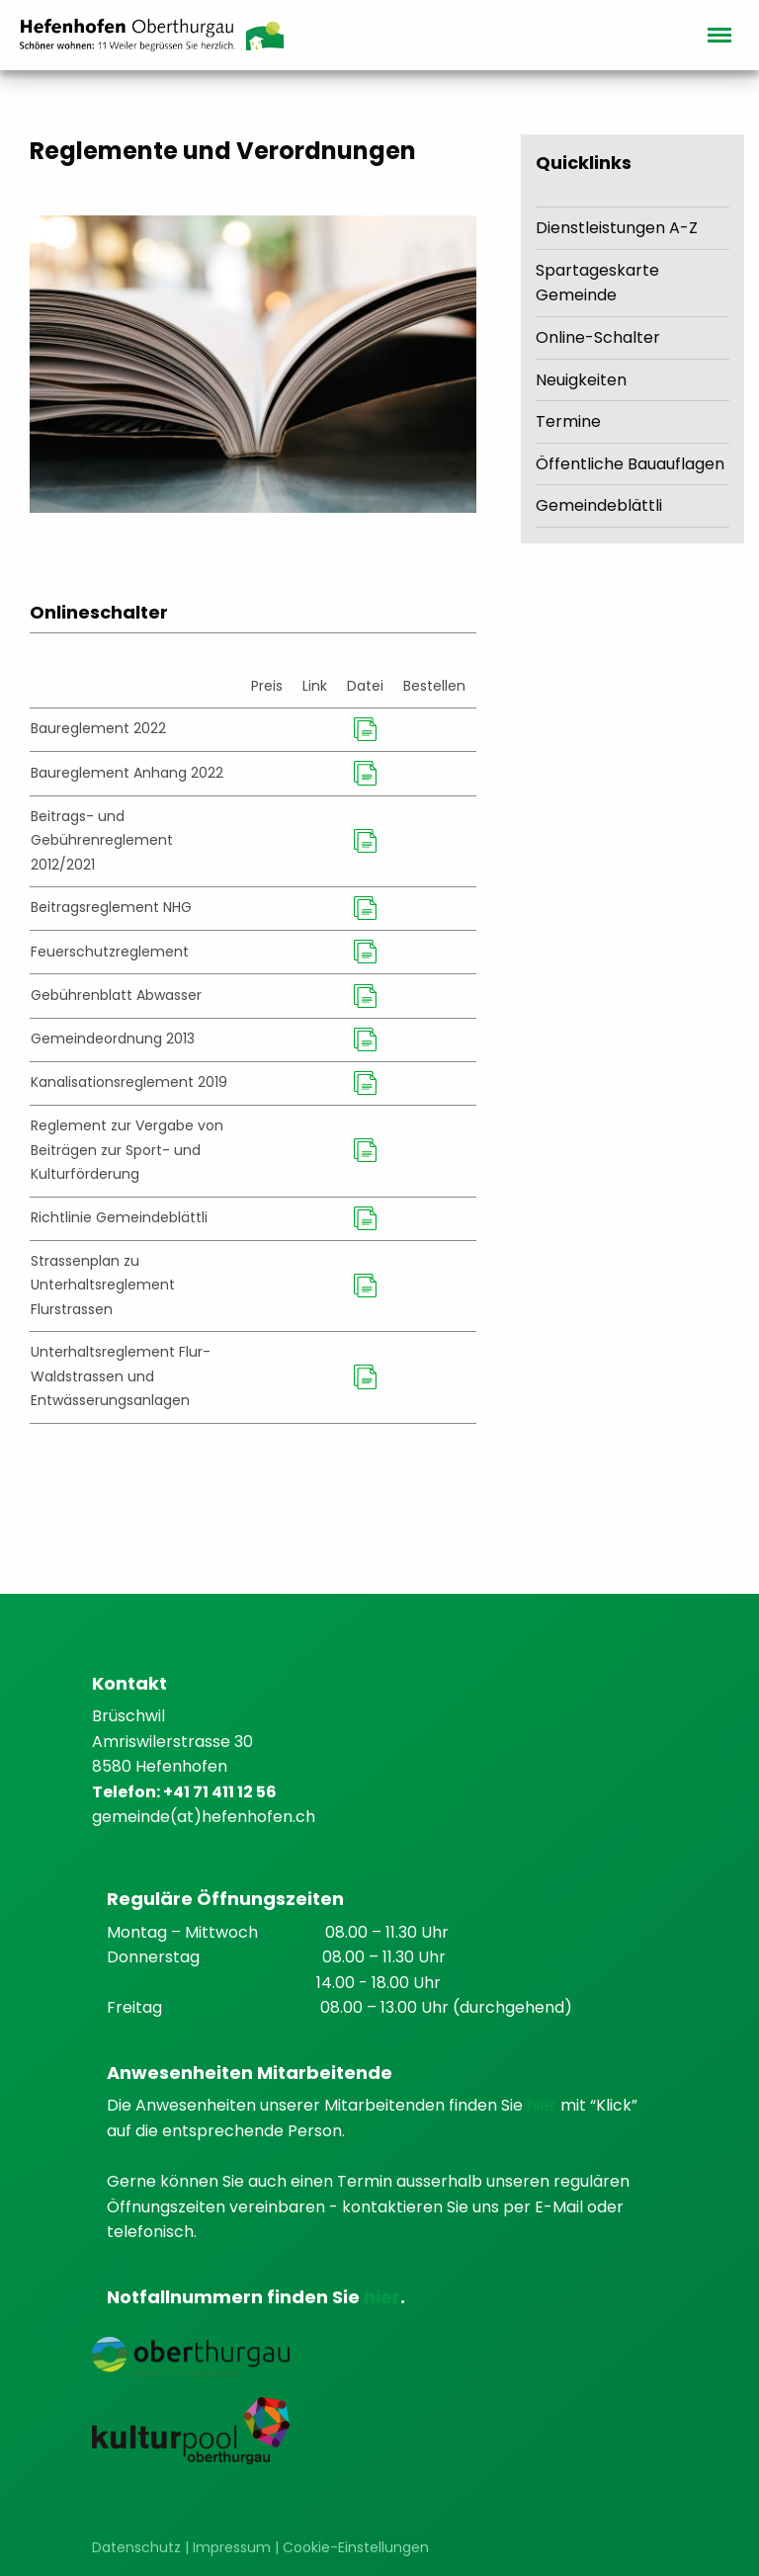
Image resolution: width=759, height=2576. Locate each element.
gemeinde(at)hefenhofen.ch (203, 1816)
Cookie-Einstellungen (356, 2547)
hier (543, 2105)
